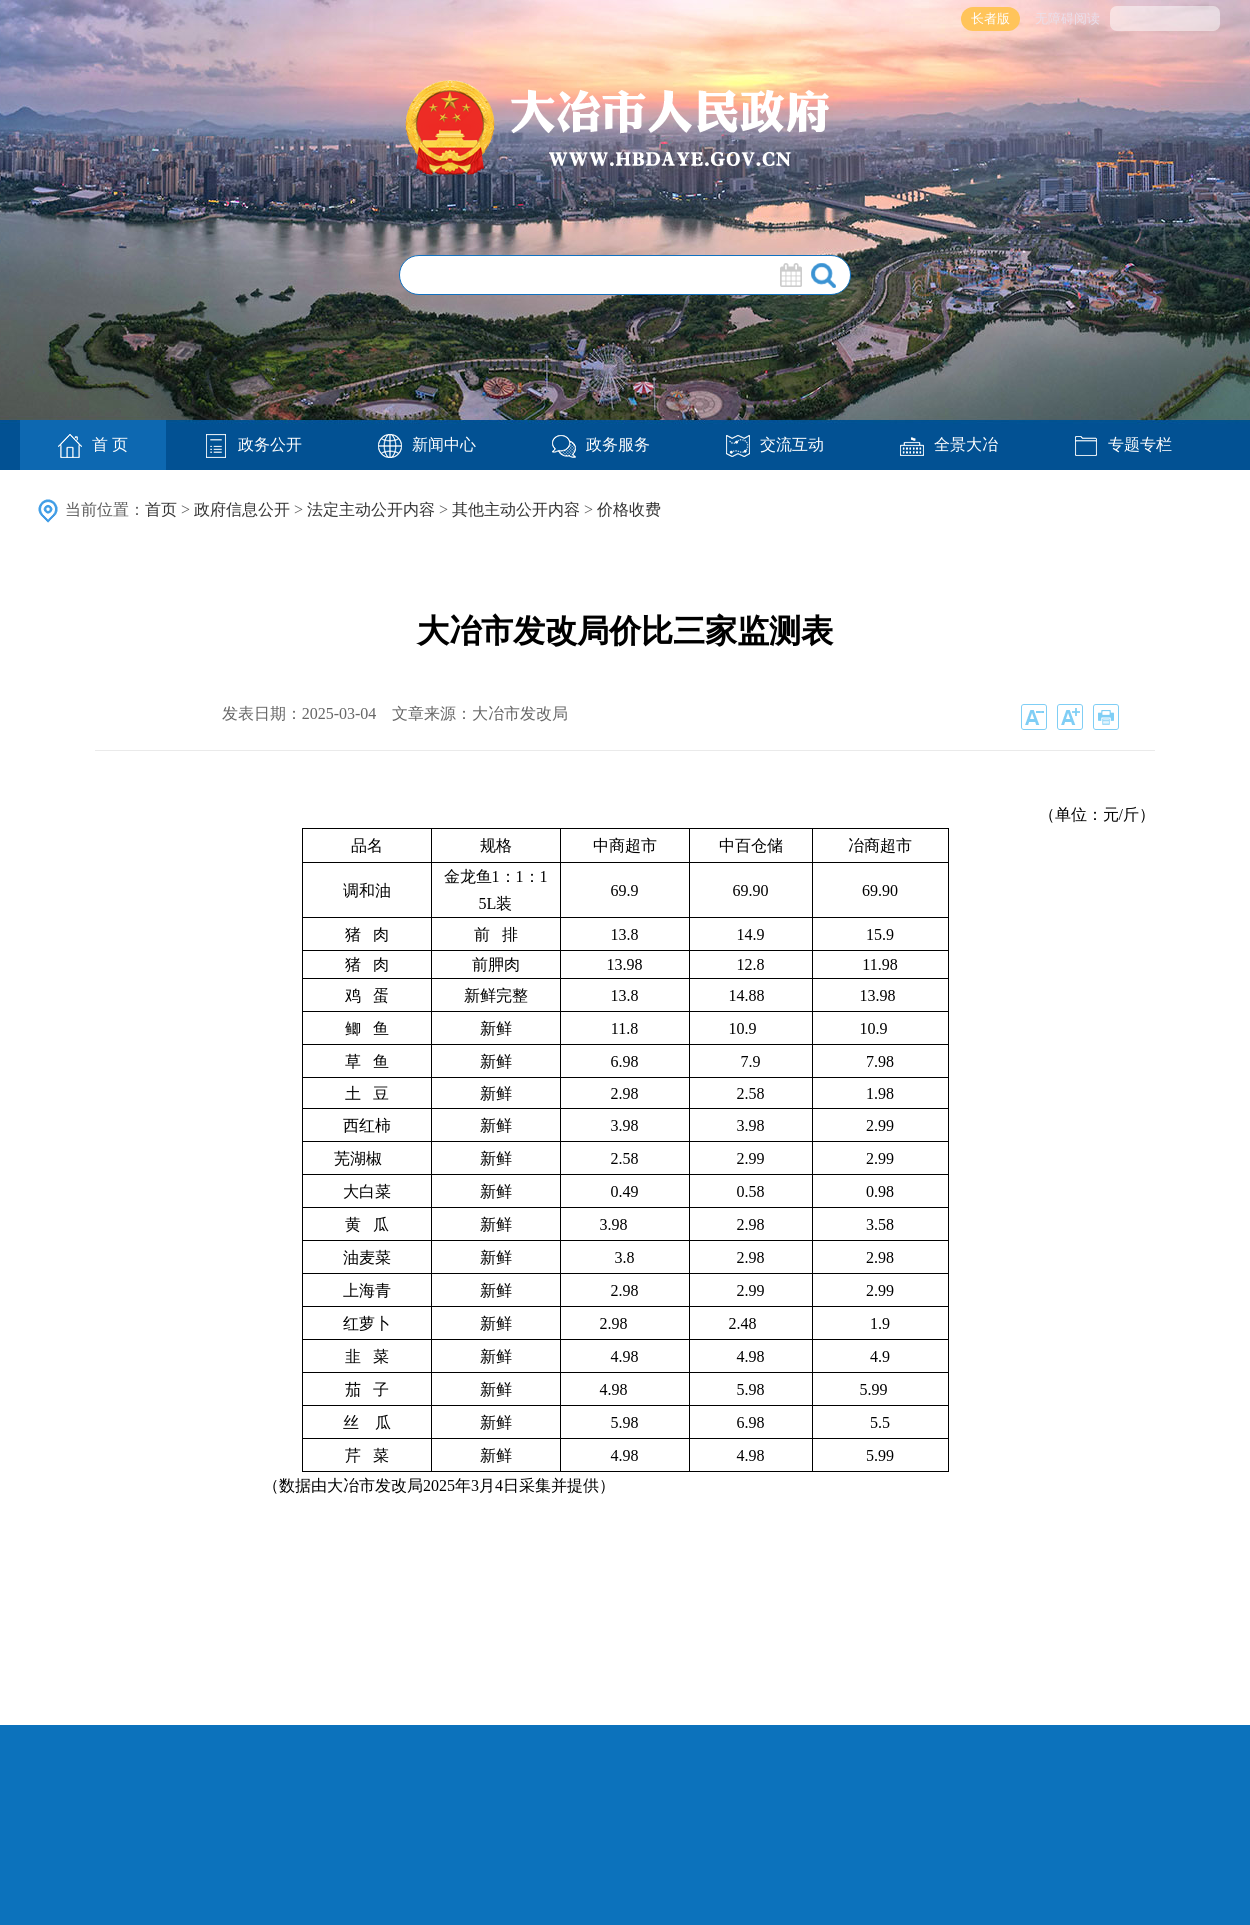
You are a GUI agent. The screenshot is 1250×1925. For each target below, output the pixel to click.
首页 (161, 509)
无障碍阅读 (1067, 18)
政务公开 (253, 444)
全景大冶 (949, 444)
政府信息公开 (242, 509)
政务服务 (601, 444)
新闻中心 (427, 444)
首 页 (93, 446)
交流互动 (775, 444)
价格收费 (629, 509)
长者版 (990, 18)
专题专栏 (1123, 444)
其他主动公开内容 (516, 509)
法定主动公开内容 (371, 509)
